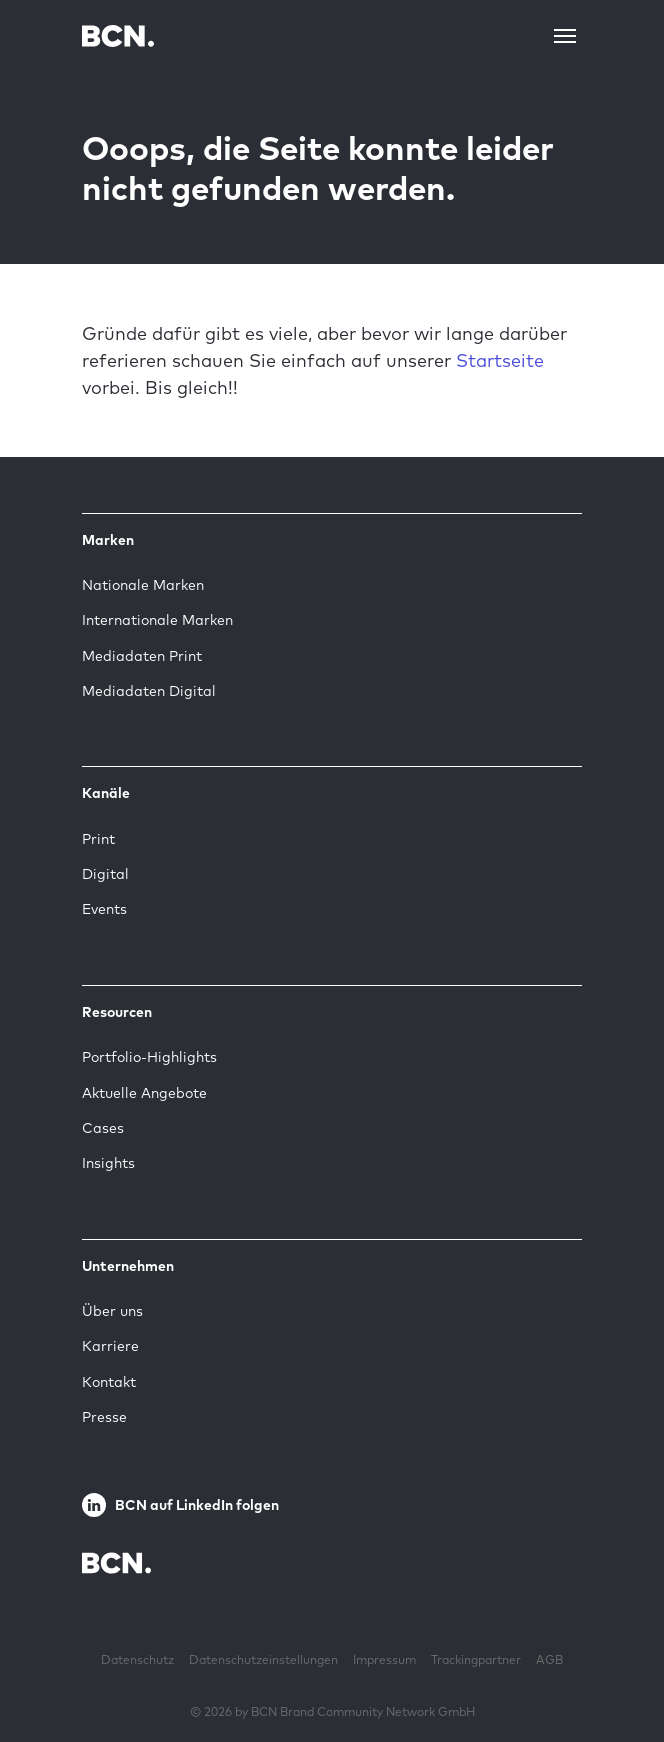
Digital (105, 874)
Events (104, 909)
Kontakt (109, 1382)
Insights (108, 1163)
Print (98, 839)
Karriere (110, 1346)
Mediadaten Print (142, 656)
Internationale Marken (157, 620)
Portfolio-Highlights (149, 1057)
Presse (104, 1417)
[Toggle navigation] (565, 36)
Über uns (112, 1311)
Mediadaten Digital (149, 691)
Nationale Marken (143, 585)
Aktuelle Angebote (144, 1093)
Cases (103, 1128)
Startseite (500, 360)
